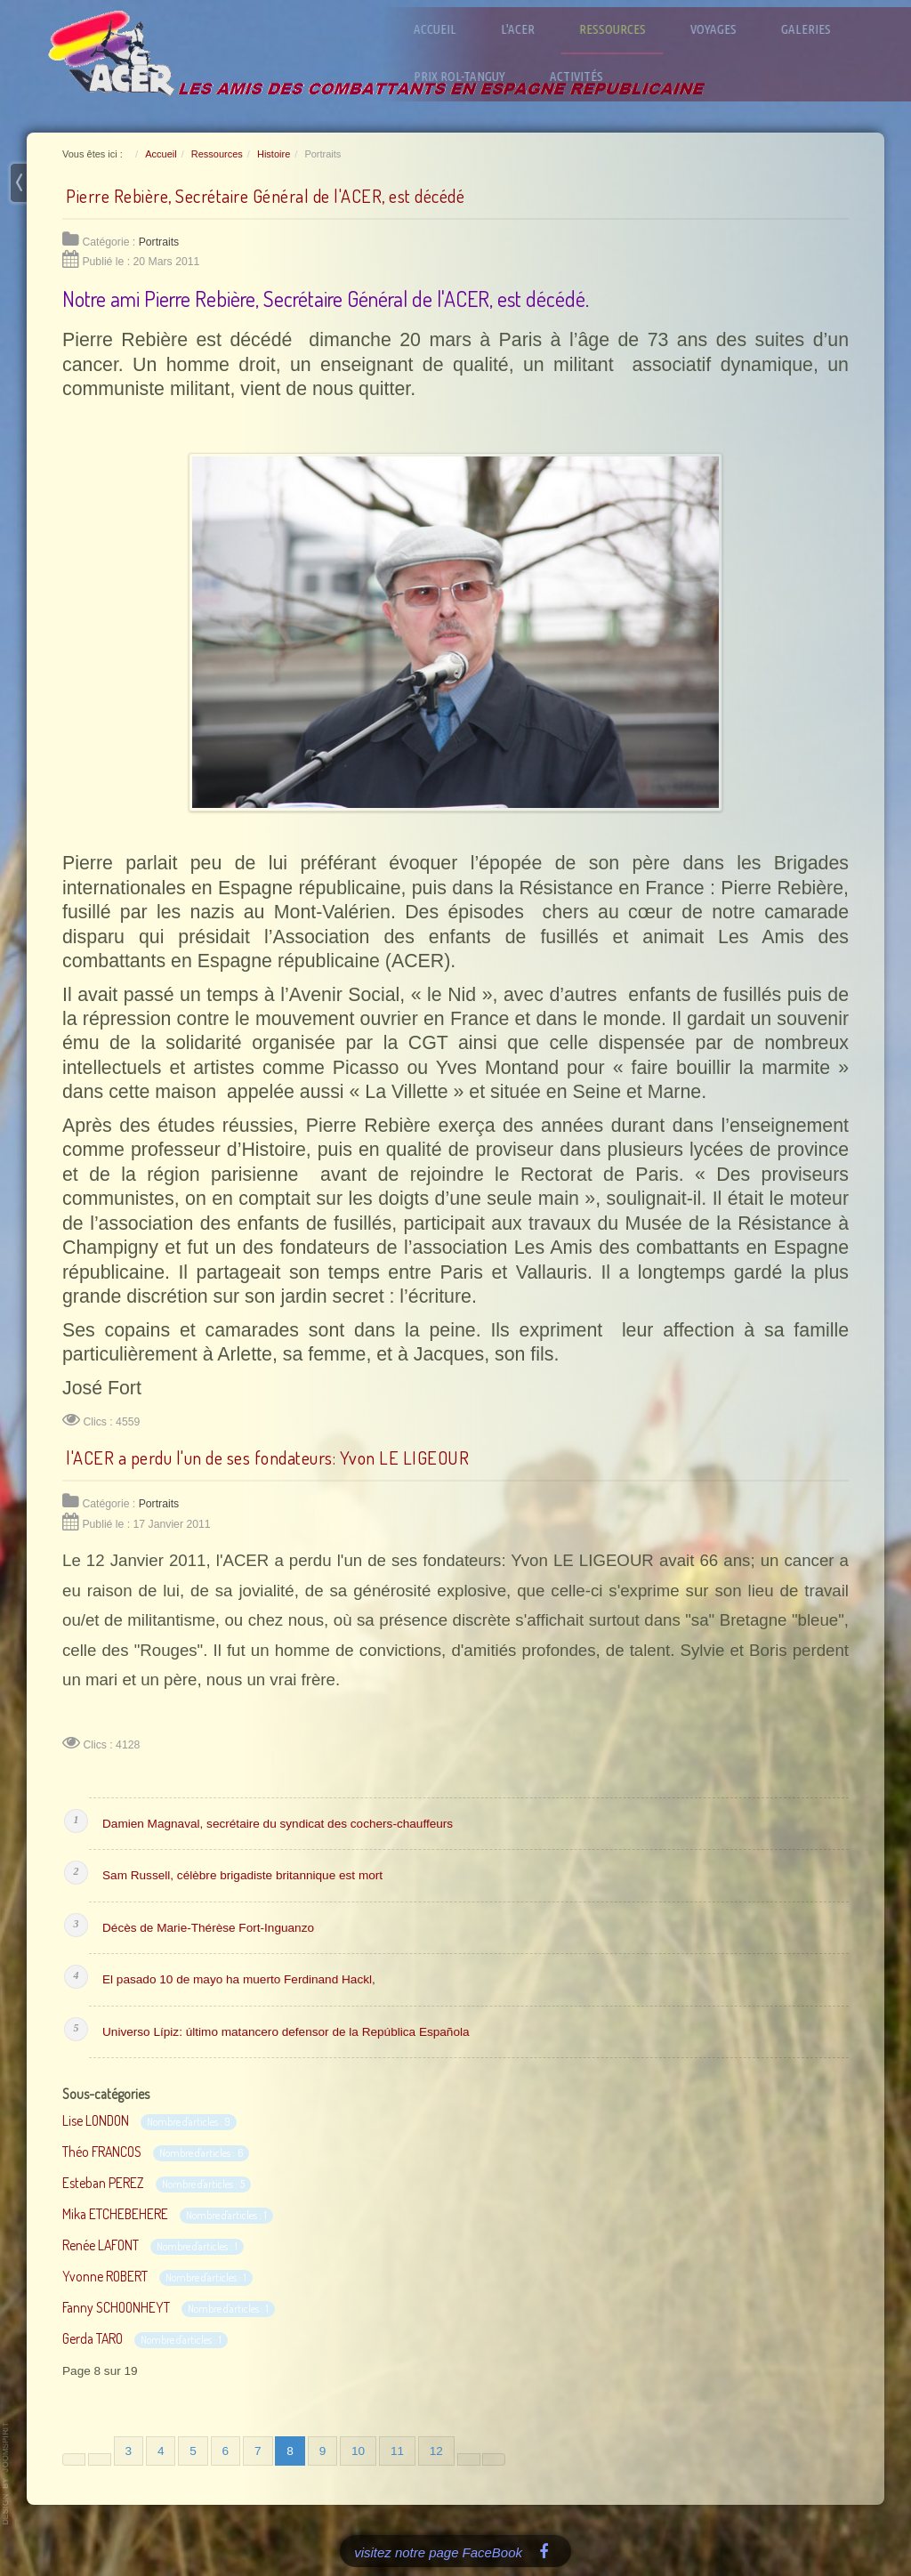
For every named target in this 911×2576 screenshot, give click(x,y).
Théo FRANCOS (101, 2151)
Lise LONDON (95, 2120)
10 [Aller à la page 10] (358, 2451)
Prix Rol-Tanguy (467, 76)
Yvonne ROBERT (105, 2276)
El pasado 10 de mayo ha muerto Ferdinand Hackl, (238, 1979)
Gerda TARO (92, 2338)
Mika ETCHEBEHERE (115, 2214)
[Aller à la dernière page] (493, 2459)
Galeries (814, 28)
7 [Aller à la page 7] (258, 2451)
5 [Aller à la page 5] (193, 2451)
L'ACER (526, 28)
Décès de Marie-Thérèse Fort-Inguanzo (208, 1927)
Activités (584, 76)
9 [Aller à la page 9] (323, 2451)
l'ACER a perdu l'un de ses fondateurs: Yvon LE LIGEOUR (267, 1457)
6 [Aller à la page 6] (226, 2451)
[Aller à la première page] (73, 2459)
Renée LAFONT (100, 2245)
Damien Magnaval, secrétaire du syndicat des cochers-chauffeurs (277, 1823)
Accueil (443, 28)
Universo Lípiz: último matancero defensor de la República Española (286, 2032)
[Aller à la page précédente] (99, 2459)
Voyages (721, 28)
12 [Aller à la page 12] (436, 2451)
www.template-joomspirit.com (6, 2474)
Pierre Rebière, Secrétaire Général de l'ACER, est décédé (265, 195)
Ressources (620, 28)
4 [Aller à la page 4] (161, 2451)
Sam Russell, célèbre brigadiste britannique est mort (242, 1875)
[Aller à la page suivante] (468, 2459)
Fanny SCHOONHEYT (116, 2307)
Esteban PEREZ (103, 2183)
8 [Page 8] (290, 2451)
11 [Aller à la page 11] (397, 2451)
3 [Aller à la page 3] (129, 2451)
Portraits (159, 242)
